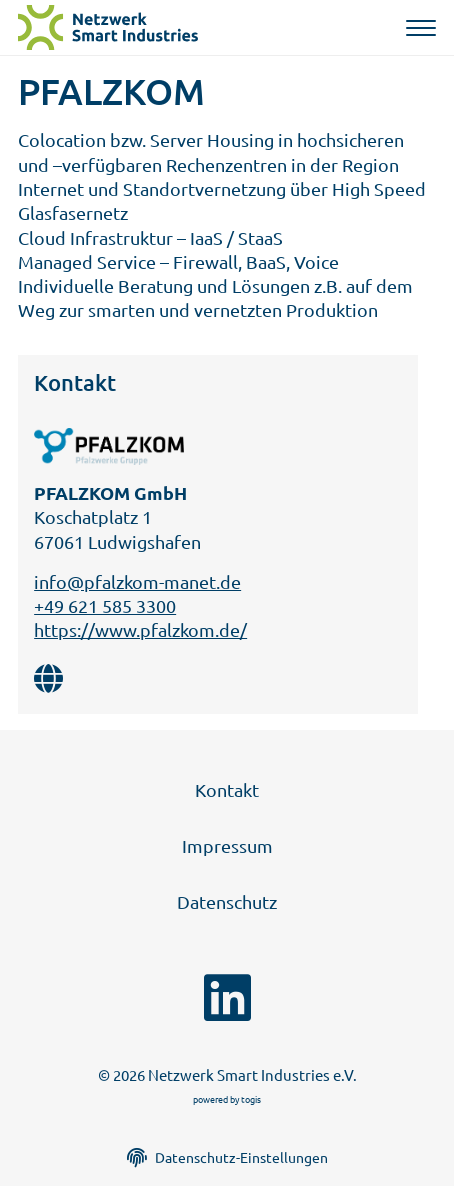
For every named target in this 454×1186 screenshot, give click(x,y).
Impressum (227, 845)
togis (251, 1099)
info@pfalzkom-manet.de (137, 581)
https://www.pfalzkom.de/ (140, 629)
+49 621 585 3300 (105, 605)
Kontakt (227, 789)
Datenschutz (227, 901)
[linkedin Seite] (227, 998)
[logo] (110, 27)
